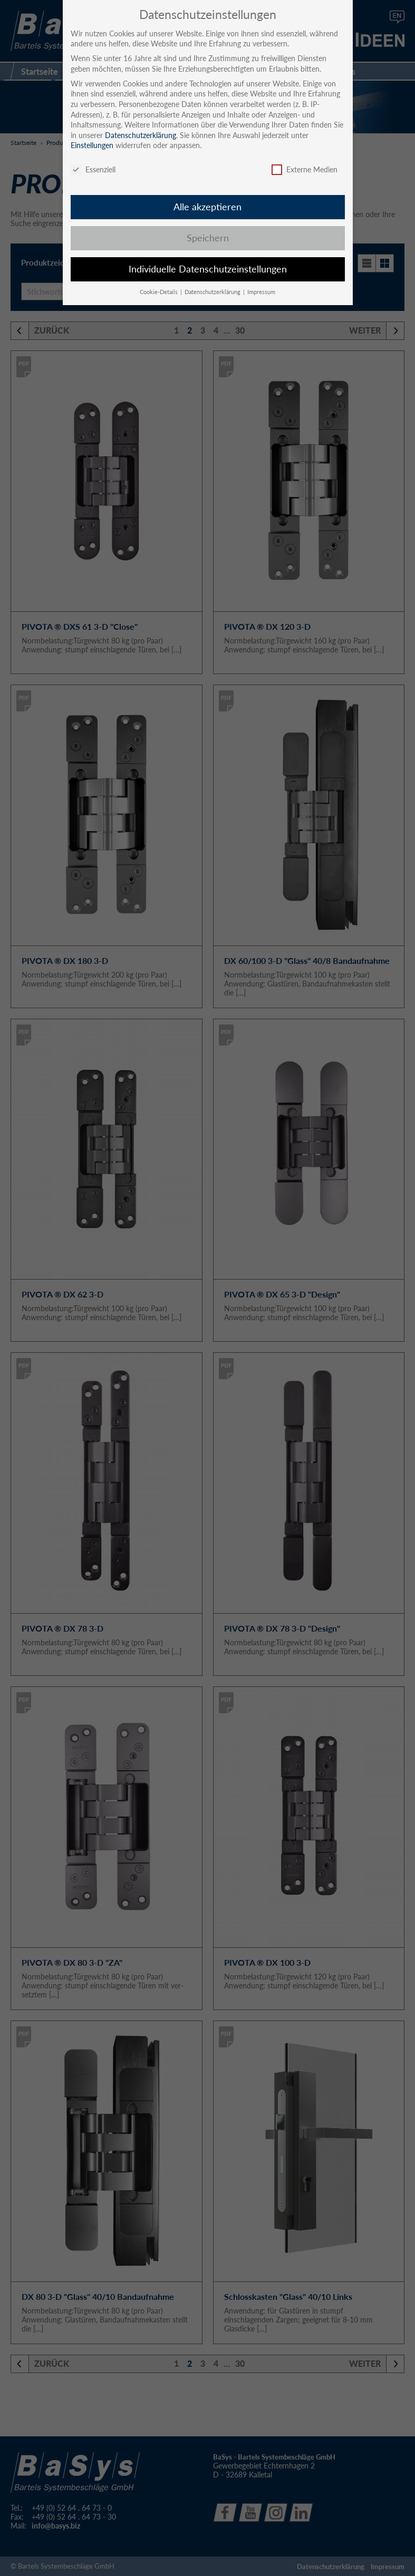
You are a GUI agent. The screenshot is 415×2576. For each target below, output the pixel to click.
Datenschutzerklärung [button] (213, 292)
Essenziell (93, 169)
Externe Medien (304, 169)
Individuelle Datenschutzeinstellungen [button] (208, 269)
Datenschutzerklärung (140, 135)
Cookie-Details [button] (159, 292)
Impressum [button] (261, 292)
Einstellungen (92, 145)
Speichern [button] (208, 237)
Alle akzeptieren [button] (207, 206)
